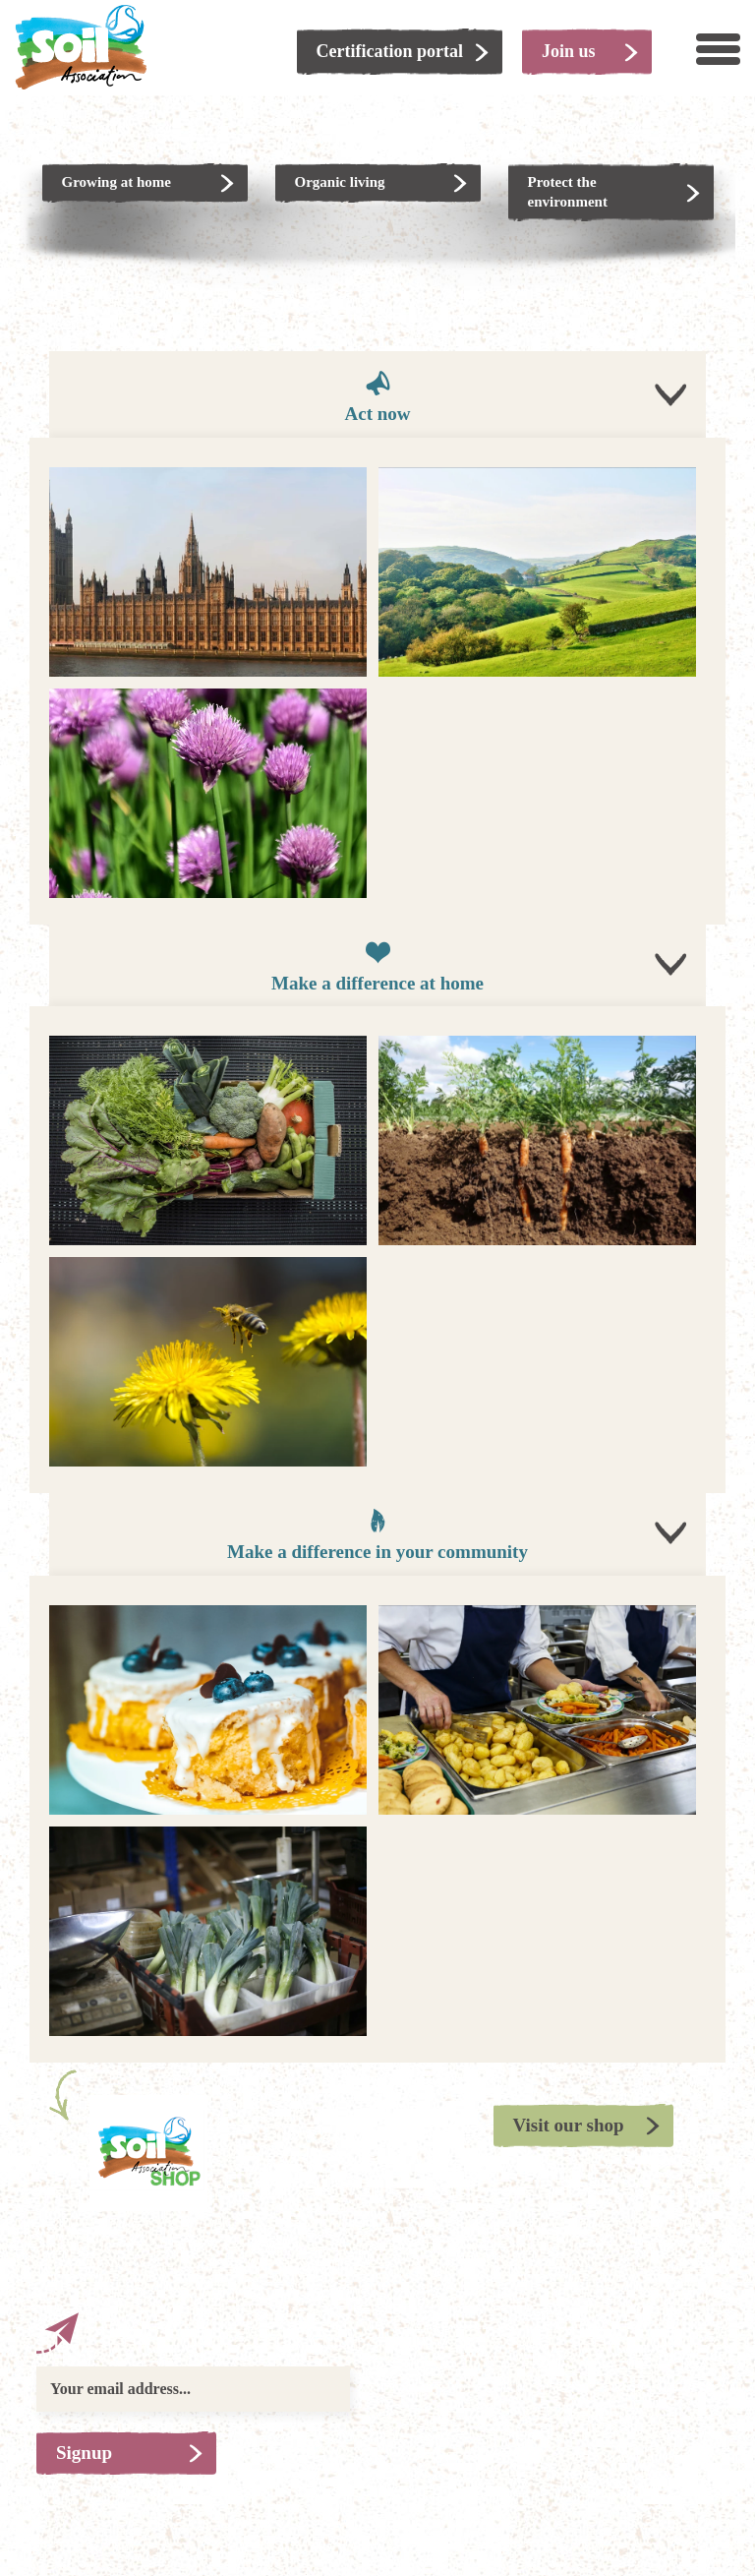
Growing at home (116, 182)
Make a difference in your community (377, 1533)
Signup (84, 2452)
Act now (377, 396)
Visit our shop (568, 2125)
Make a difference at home (377, 965)
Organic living (340, 182)
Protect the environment (568, 192)
